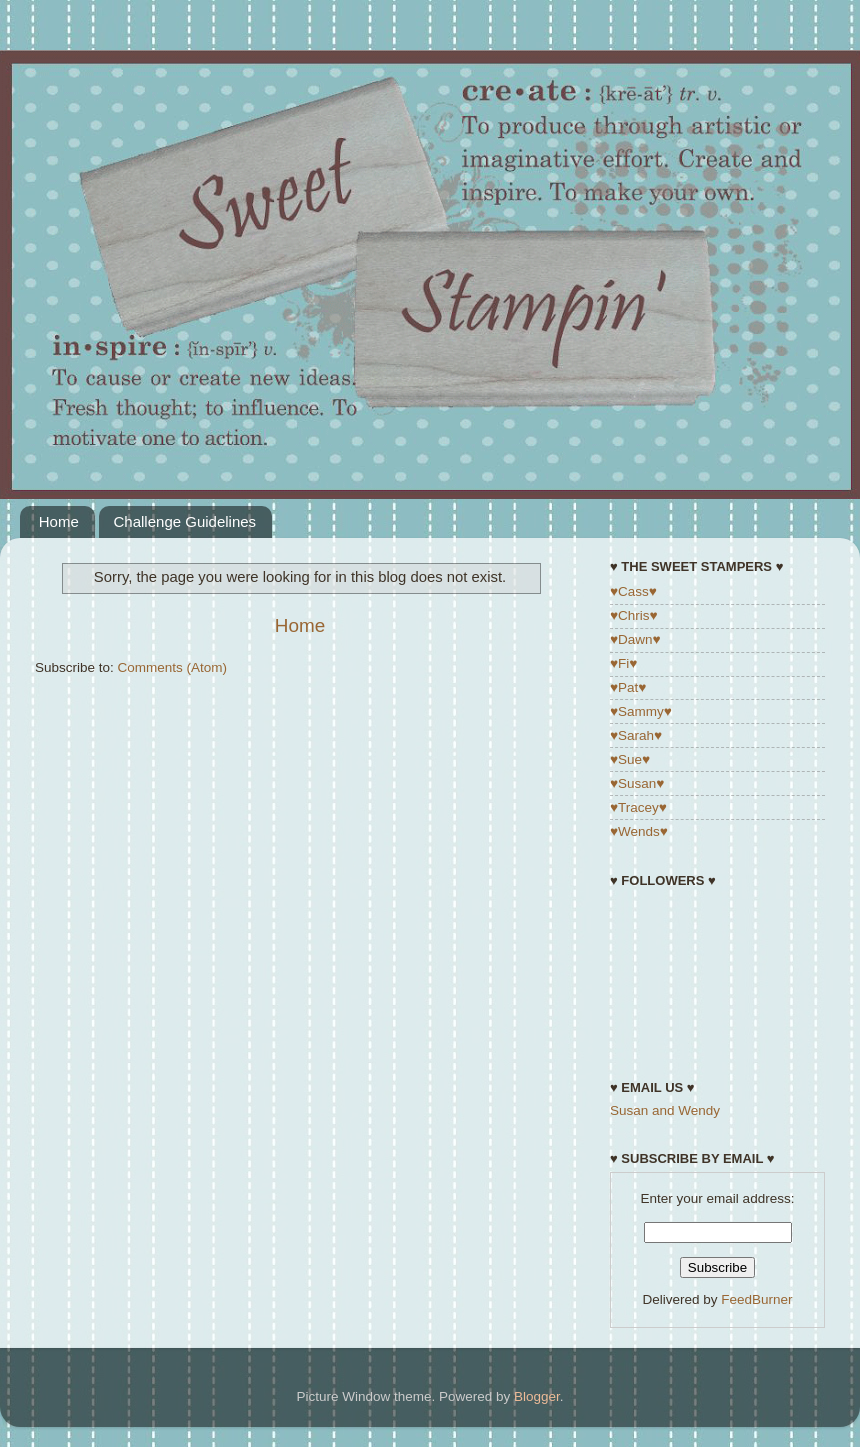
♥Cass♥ (633, 591)
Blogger (537, 1396)
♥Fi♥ (623, 663)
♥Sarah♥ (636, 735)
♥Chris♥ (634, 615)
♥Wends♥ (639, 831)
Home (59, 521)
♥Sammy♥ (641, 711)
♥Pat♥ (628, 687)
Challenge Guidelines (185, 521)
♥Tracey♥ (638, 807)
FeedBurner (756, 1299)
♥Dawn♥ (635, 639)
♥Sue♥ (630, 759)
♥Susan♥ (637, 783)
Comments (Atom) (173, 667)
